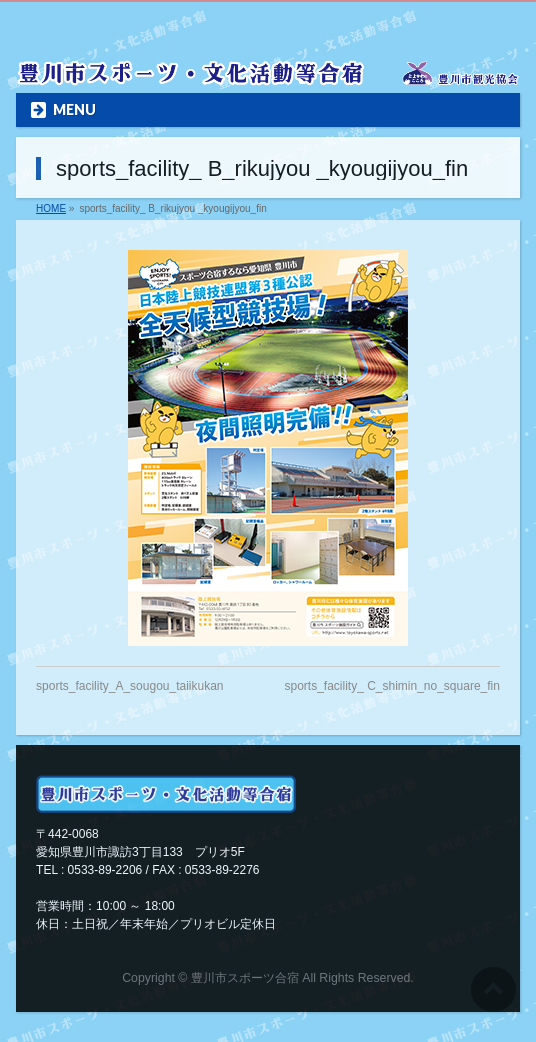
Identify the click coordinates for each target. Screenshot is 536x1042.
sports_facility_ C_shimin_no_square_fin (391, 686)
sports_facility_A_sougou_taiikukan (129, 686)
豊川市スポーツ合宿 (245, 978)
